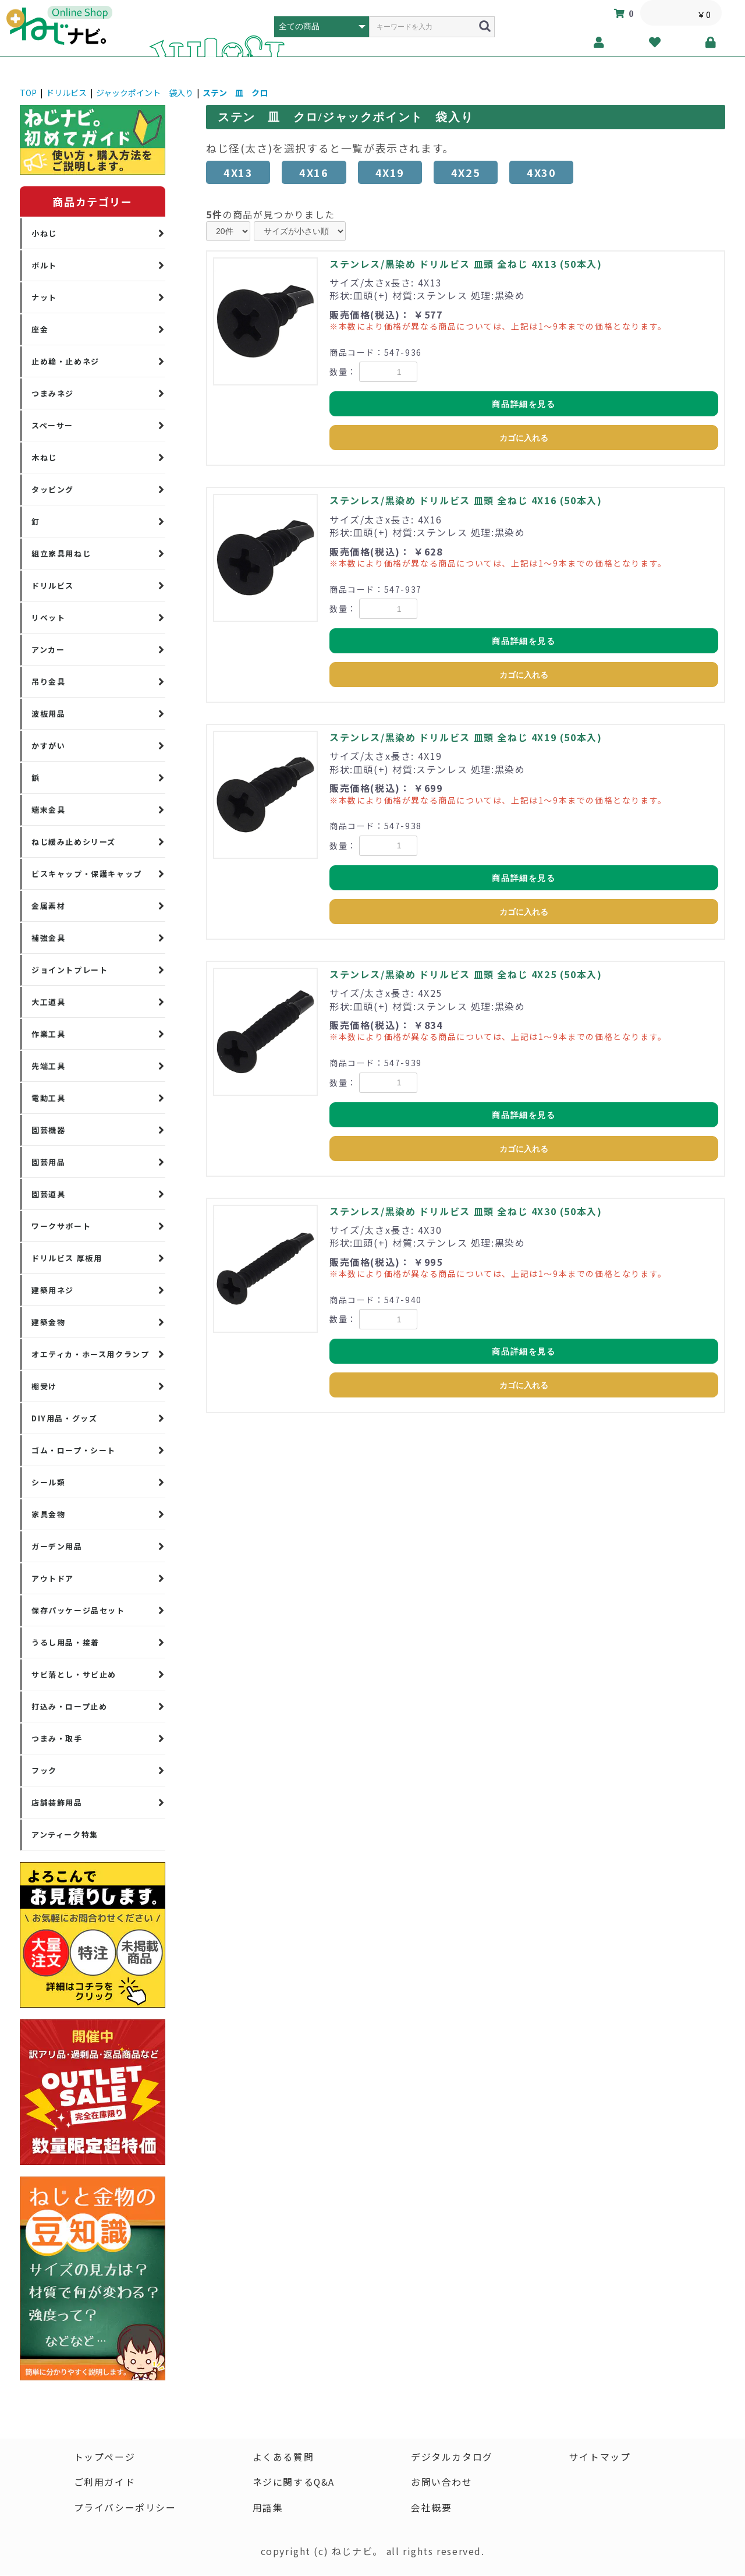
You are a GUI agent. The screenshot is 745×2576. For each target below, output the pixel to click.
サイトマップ (600, 2457)
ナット (44, 297)
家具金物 (48, 1514)
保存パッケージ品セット (78, 1610)
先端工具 (48, 1065)
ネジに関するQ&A (293, 2483)
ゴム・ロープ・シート (73, 1450)
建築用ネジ (52, 1290)
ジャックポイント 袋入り (144, 92)
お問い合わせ (442, 2483)
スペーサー (52, 425)
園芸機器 (48, 1129)
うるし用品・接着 (65, 1642)
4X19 (390, 172)
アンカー (48, 649)
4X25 (465, 172)
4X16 (313, 172)
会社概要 (431, 2508)
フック (44, 1770)
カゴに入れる (523, 438)
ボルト (44, 265)
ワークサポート (61, 1226)
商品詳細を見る (523, 404)
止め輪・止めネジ (65, 361)
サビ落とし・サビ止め (73, 1674)
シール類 (48, 1482)
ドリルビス (66, 92)
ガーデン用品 (57, 1546)
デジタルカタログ (452, 2457)
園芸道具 (48, 1193)
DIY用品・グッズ (64, 1418)
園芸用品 (48, 1161)
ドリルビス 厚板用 (66, 1258)
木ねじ (44, 457)
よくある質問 (283, 2457)
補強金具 (48, 937)
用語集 (267, 2508)
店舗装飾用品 (57, 1802)
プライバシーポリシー (124, 2508)
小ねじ (44, 233)
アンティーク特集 (64, 1834)
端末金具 (48, 809)
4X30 (541, 172)
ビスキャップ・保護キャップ (86, 873)
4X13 (238, 172)
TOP (28, 92)
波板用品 (48, 713)
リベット (48, 617)
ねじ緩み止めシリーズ (73, 841)
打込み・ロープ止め (69, 1706)
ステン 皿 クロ (235, 92)
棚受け (44, 1386)
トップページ (104, 2457)
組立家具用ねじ (61, 553)
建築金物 (48, 1322)
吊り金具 (48, 681)
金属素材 (48, 905)
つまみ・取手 (57, 1738)
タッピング (52, 489)
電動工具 (48, 1097)
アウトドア (52, 1578)
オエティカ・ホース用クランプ (90, 1354)
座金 (39, 329)
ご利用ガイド (104, 2483)
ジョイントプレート (69, 969)
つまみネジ (52, 393)
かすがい (48, 745)
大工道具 (48, 1001)
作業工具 (48, 1033)
